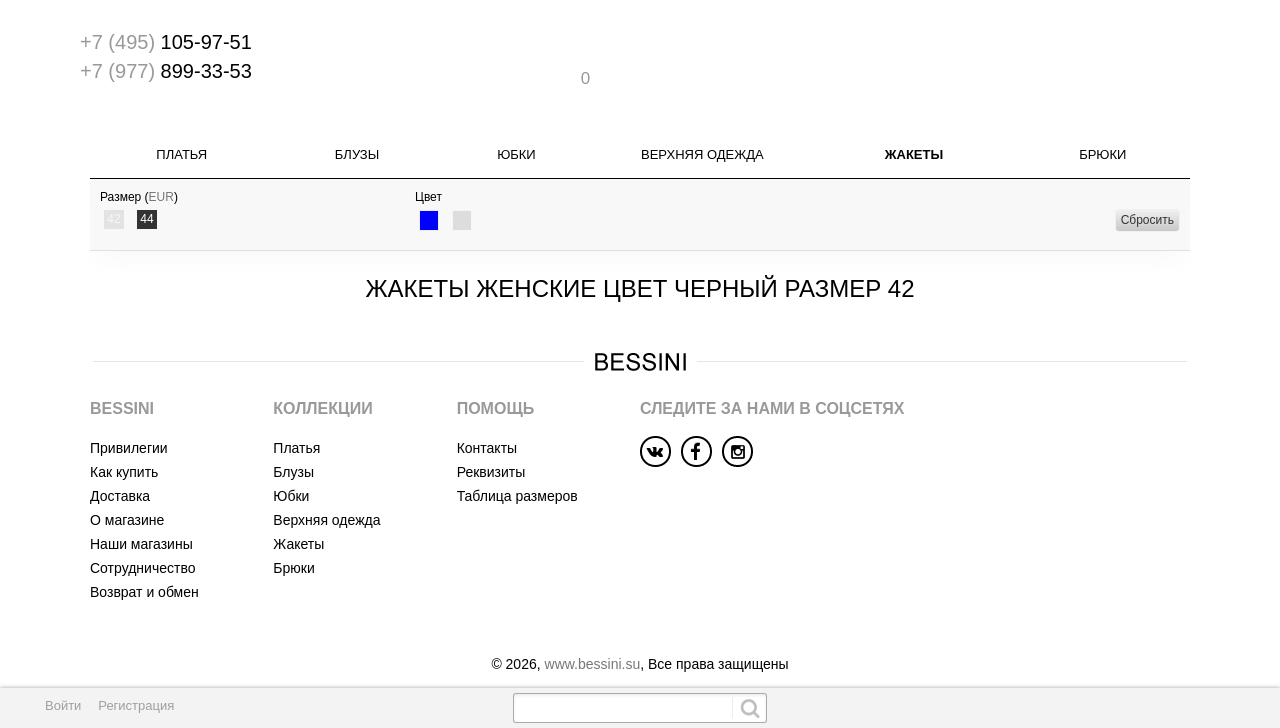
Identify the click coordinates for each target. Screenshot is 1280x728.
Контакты (487, 427)
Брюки (1102, 134)
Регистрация (136, 705)
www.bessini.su (593, 643)
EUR (161, 177)
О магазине (127, 499)
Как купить (124, 451)
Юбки (516, 134)
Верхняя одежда (702, 134)
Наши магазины (141, 523)
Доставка (120, 475)
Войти (63, 705)
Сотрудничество (142, 547)
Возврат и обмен (144, 571)
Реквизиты (491, 451)
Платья (181, 134)
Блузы (357, 134)
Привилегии (129, 427)
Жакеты (914, 134)
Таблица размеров (517, 475)
